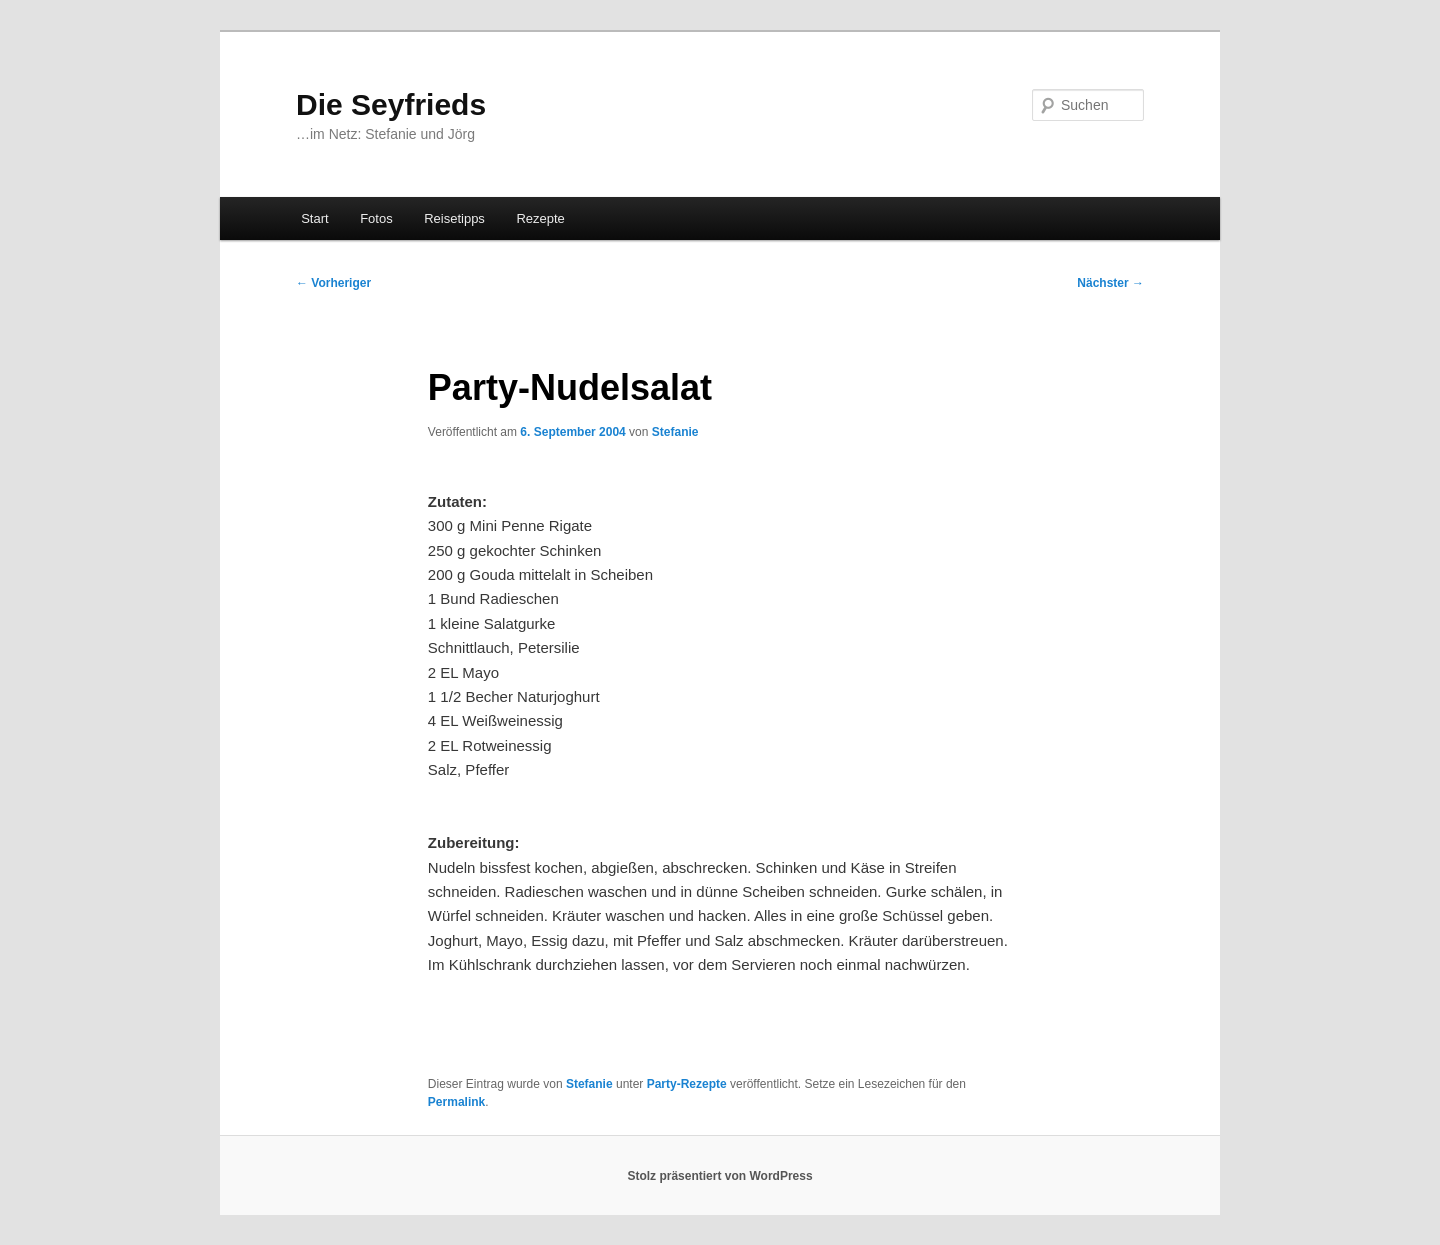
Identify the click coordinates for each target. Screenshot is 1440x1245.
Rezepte (540, 218)
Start (314, 218)
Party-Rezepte (687, 1084)
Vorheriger (333, 283)
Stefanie (675, 432)
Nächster (1110, 283)
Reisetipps (454, 218)
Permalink (456, 1102)
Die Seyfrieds (391, 104)
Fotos (376, 218)
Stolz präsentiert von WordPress (719, 1176)
